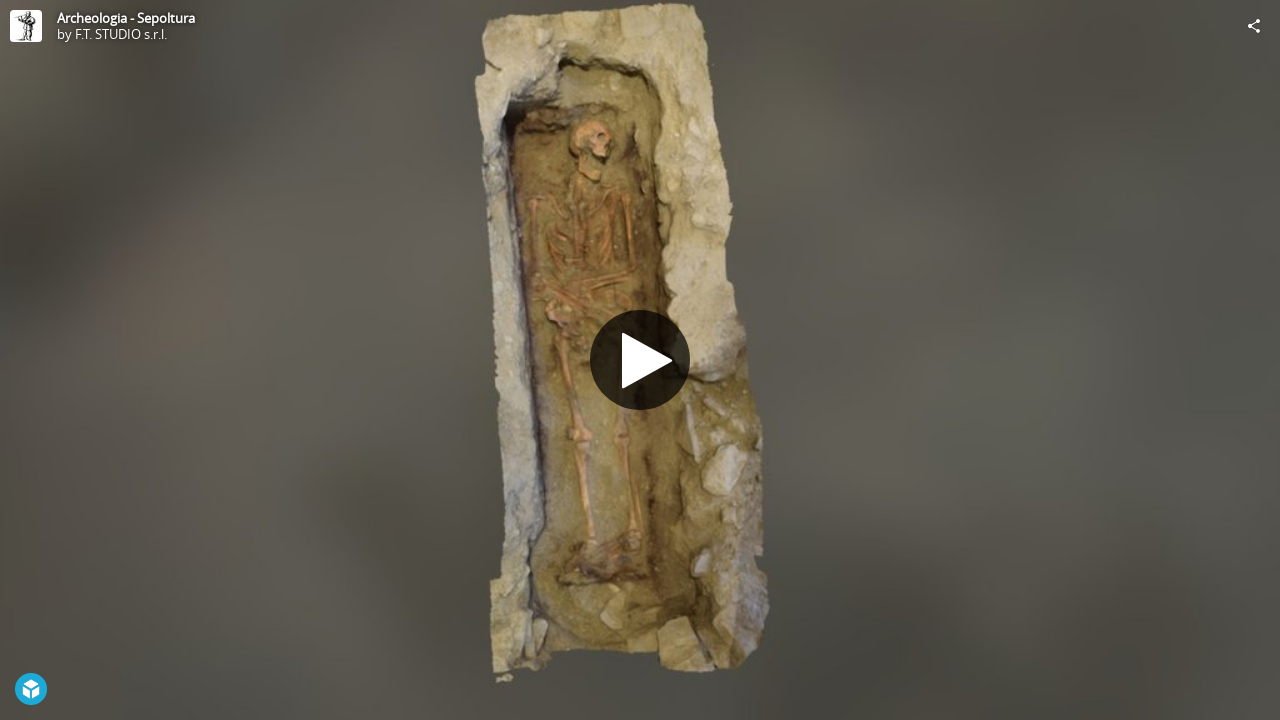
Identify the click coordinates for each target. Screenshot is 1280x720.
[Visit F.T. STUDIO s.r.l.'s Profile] (26, 26)
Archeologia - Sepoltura (126, 18)
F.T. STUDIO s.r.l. (121, 34)
